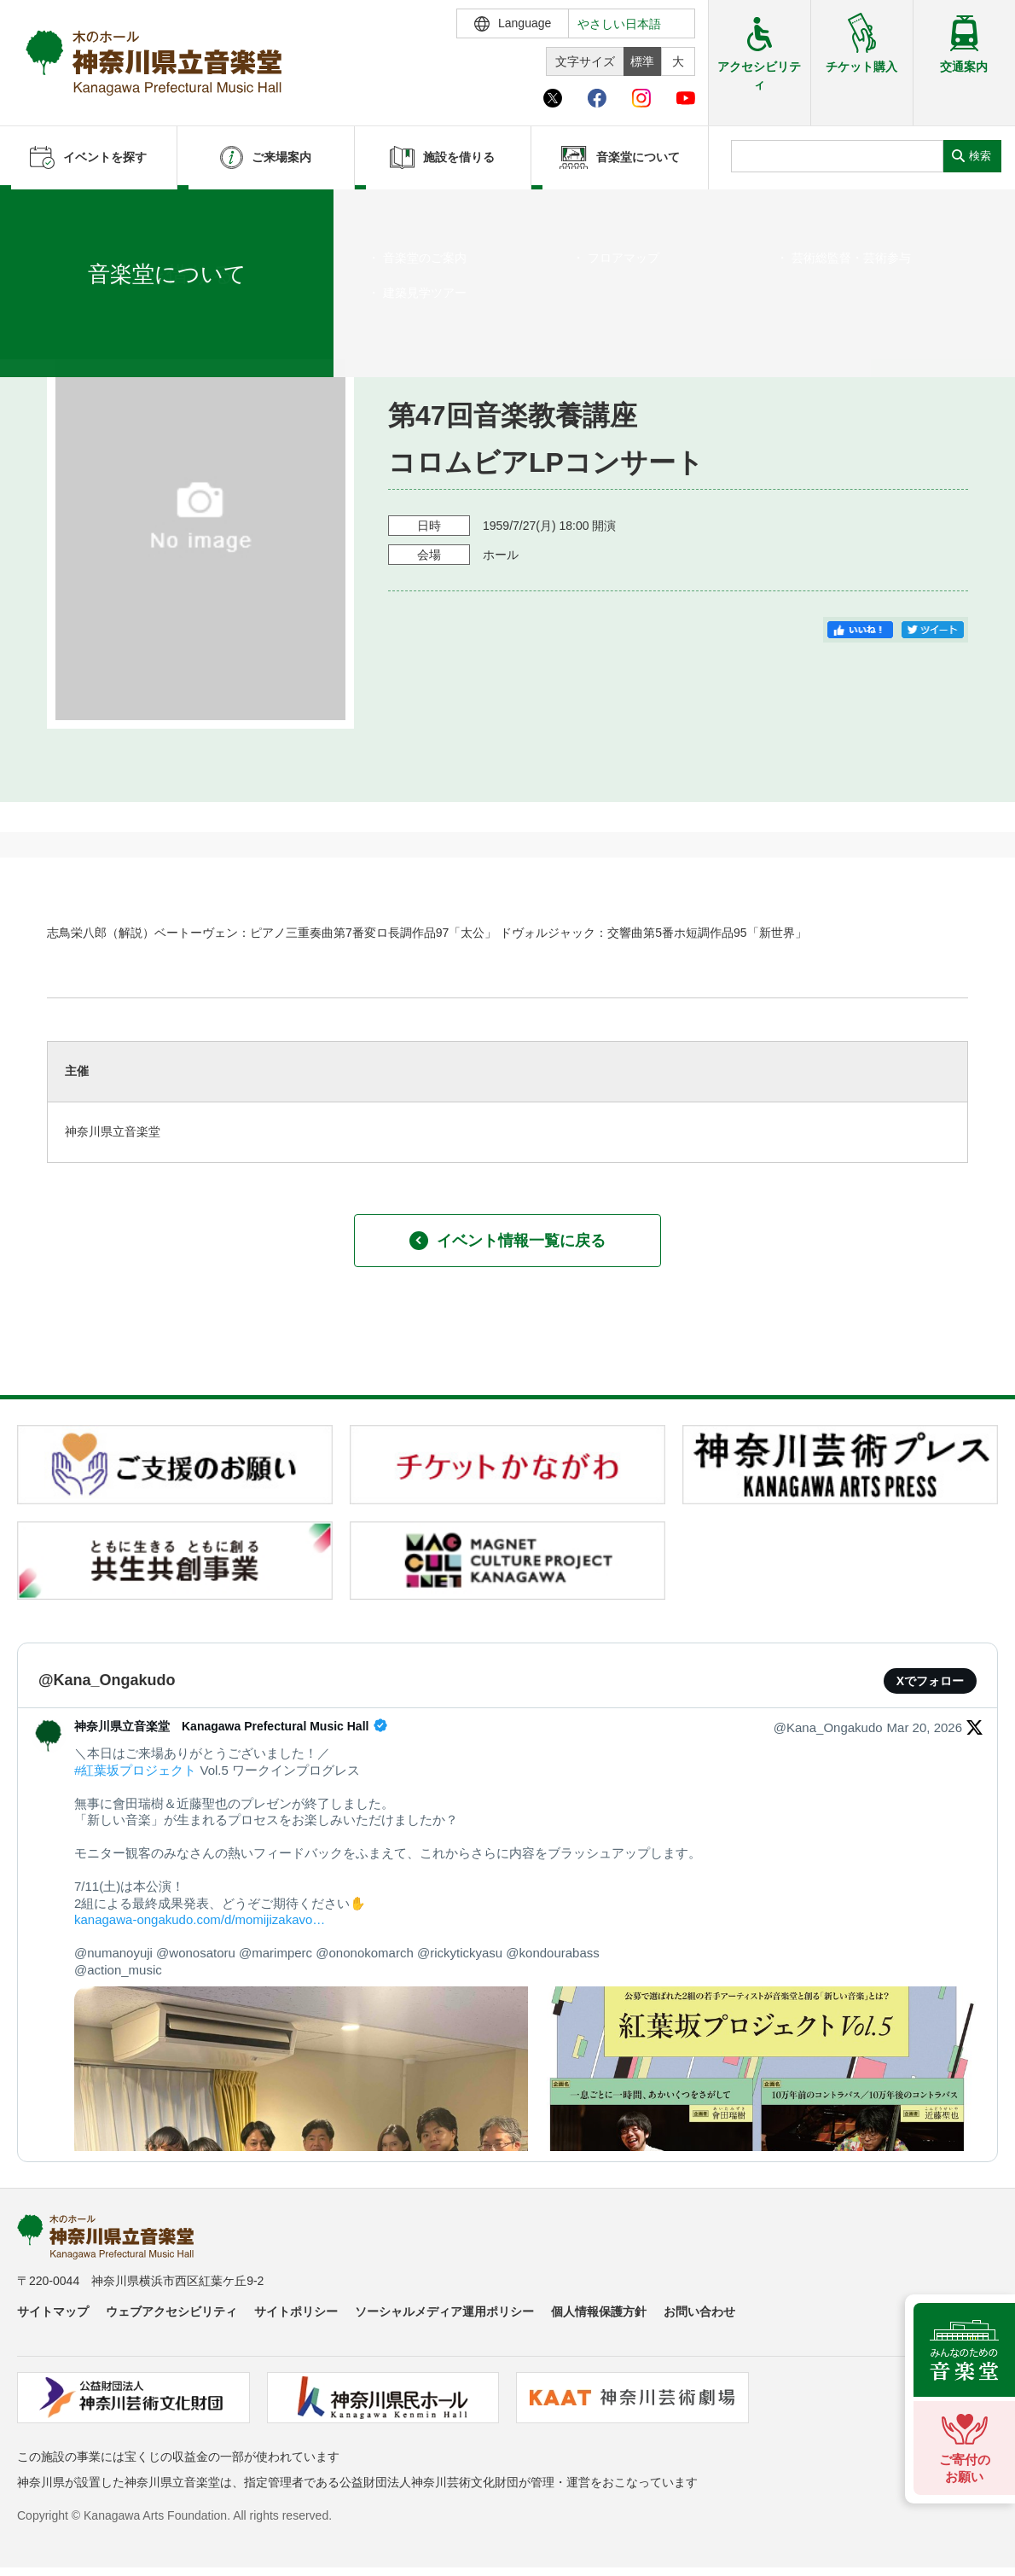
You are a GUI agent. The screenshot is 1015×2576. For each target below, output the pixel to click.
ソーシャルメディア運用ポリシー (444, 2311)
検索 (980, 155)
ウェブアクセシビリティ (171, 2311)
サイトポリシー (296, 2311)
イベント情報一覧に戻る (507, 1240)
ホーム (41, 211)
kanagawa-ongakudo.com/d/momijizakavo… (199, 1919)
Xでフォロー (930, 1681)
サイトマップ (53, 2311)
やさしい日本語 (619, 24)
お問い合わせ (699, 2311)
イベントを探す (106, 211)
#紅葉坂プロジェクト (135, 1770)
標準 (642, 61)
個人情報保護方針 (599, 2311)
